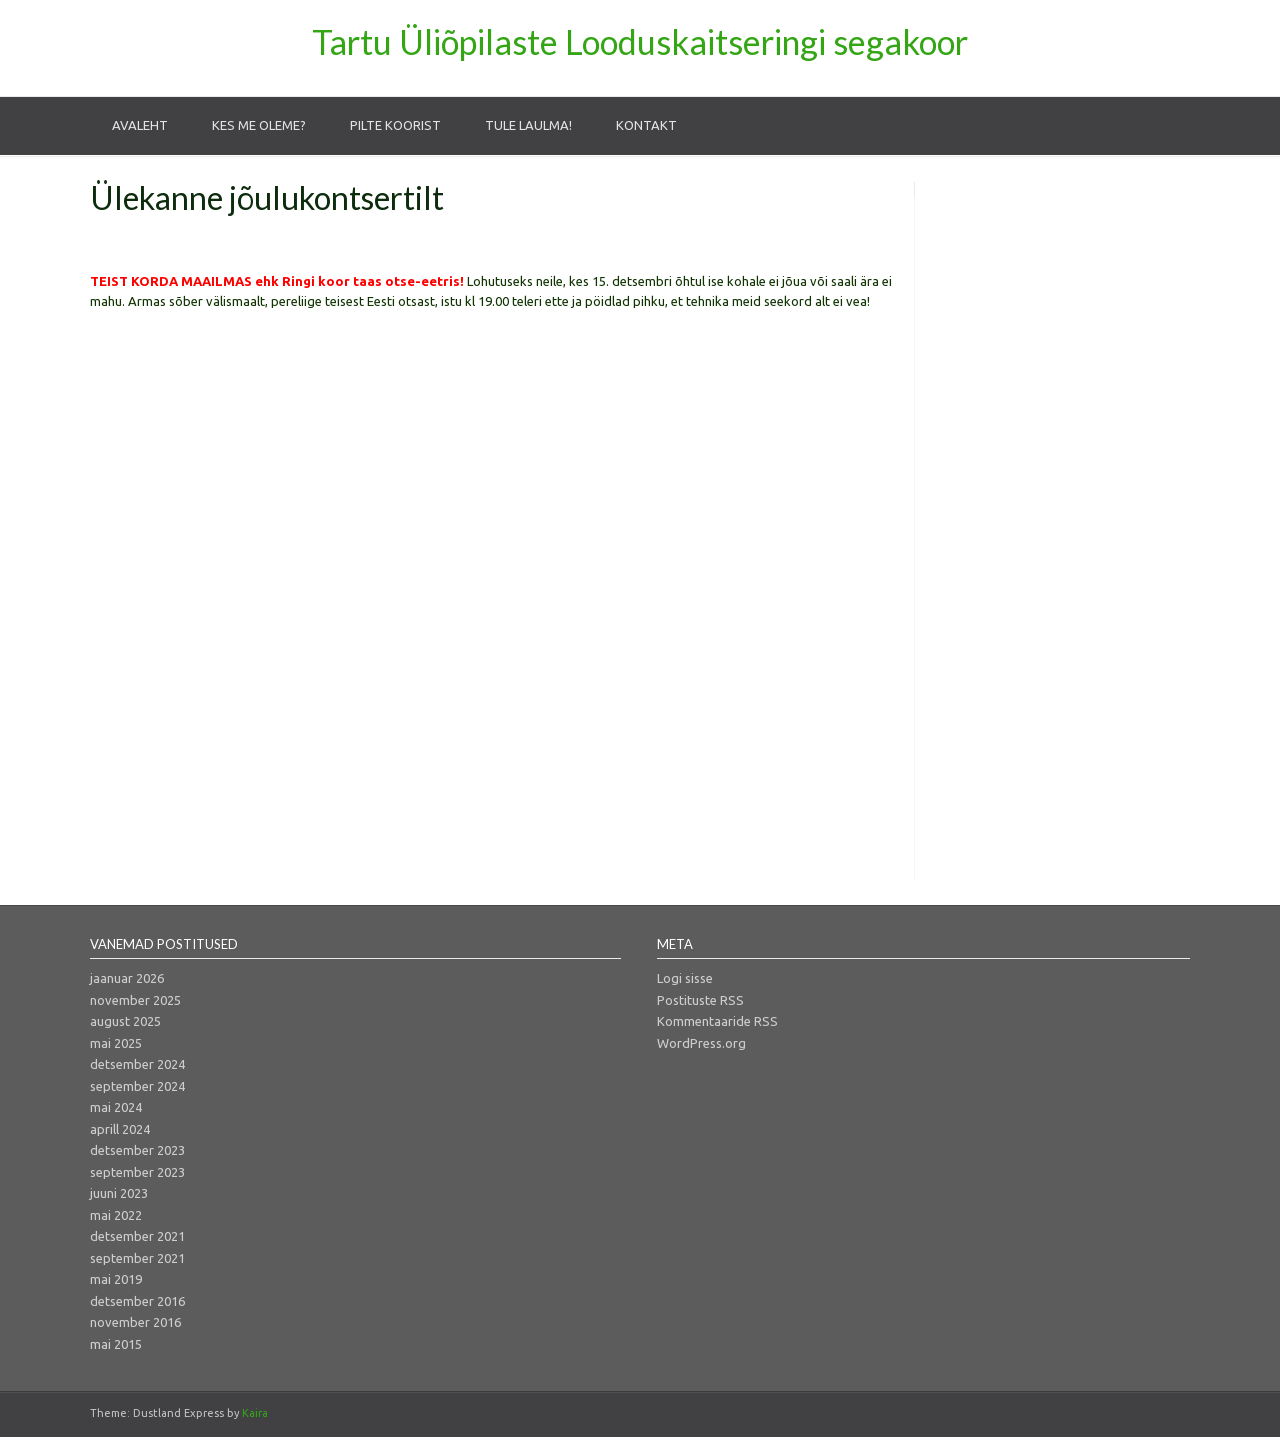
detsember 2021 (137, 1236)
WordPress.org (701, 1043)
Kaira (255, 1413)
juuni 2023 (119, 1193)
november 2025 (135, 1000)
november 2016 (135, 1322)
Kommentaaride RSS (717, 1021)
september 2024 (137, 1086)
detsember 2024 (137, 1064)
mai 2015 (116, 1344)
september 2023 (137, 1172)
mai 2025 (116, 1043)
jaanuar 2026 (127, 978)
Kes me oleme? (259, 125)
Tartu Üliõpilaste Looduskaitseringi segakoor (640, 41)
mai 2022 (116, 1215)
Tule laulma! (528, 125)
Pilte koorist (395, 125)
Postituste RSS (700, 1000)
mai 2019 (116, 1279)
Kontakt (646, 125)
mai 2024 (116, 1107)
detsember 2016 (137, 1301)
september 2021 (137, 1258)
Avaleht (140, 125)
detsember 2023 (137, 1150)
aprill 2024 (120, 1129)
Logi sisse (685, 978)
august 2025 (125, 1021)
